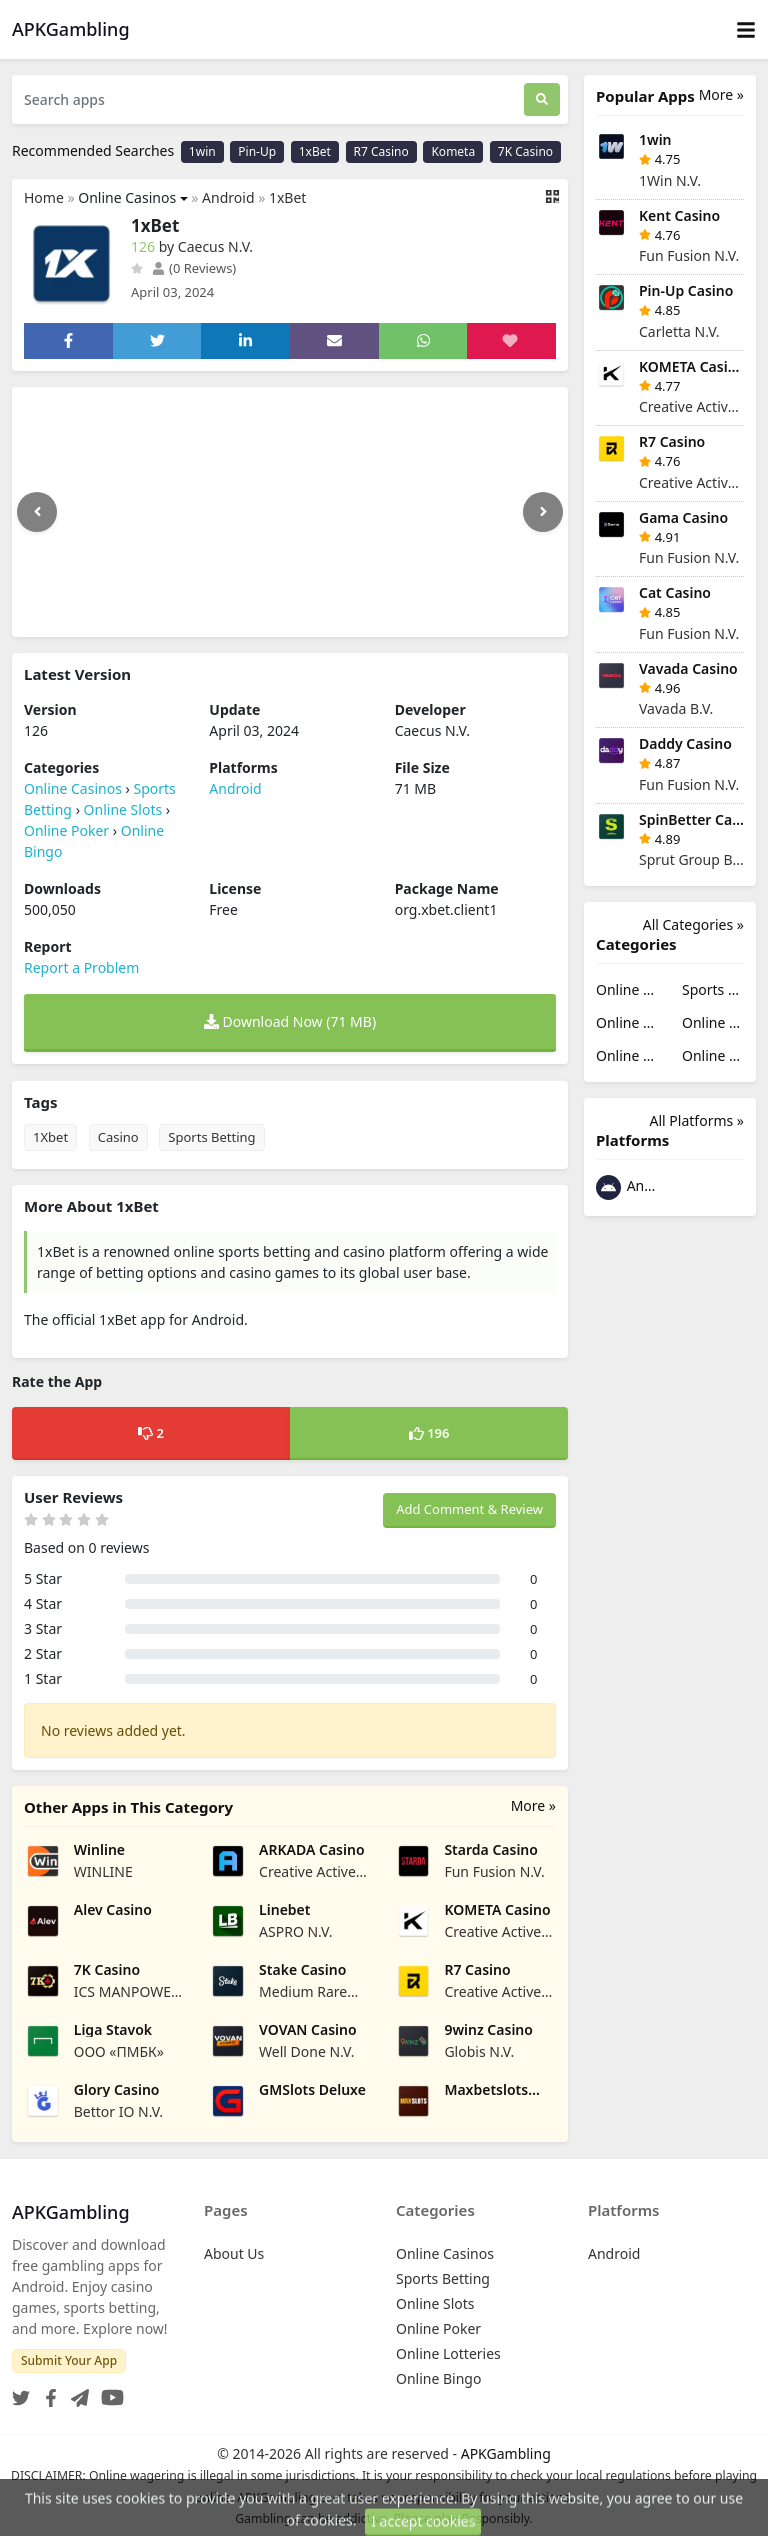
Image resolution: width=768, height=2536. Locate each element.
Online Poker (66, 830)
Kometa (453, 151)
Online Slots (123, 809)
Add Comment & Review (469, 1509)
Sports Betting (211, 1137)
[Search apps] (268, 99)
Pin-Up (257, 151)
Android (228, 197)
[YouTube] (108, 2392)
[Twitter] (21, 2392)
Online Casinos (127, 197)
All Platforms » (697, 1120)
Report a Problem (81, 967)
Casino (118, 1137)
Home (44, 197)
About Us (234, 2253)
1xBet (315, 151)
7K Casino (525, 151)
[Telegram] (76, 2392)
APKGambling (506, 2453)
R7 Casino (381, 151)
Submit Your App (69, 2360)
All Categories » (693, 924)
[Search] (542, 99)
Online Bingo (713, 1055)
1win (202, 151)
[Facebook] (47, 2392)
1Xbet (50, 1137)
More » (533, 1805)
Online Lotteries (627, 1055)
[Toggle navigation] (746, 29)
